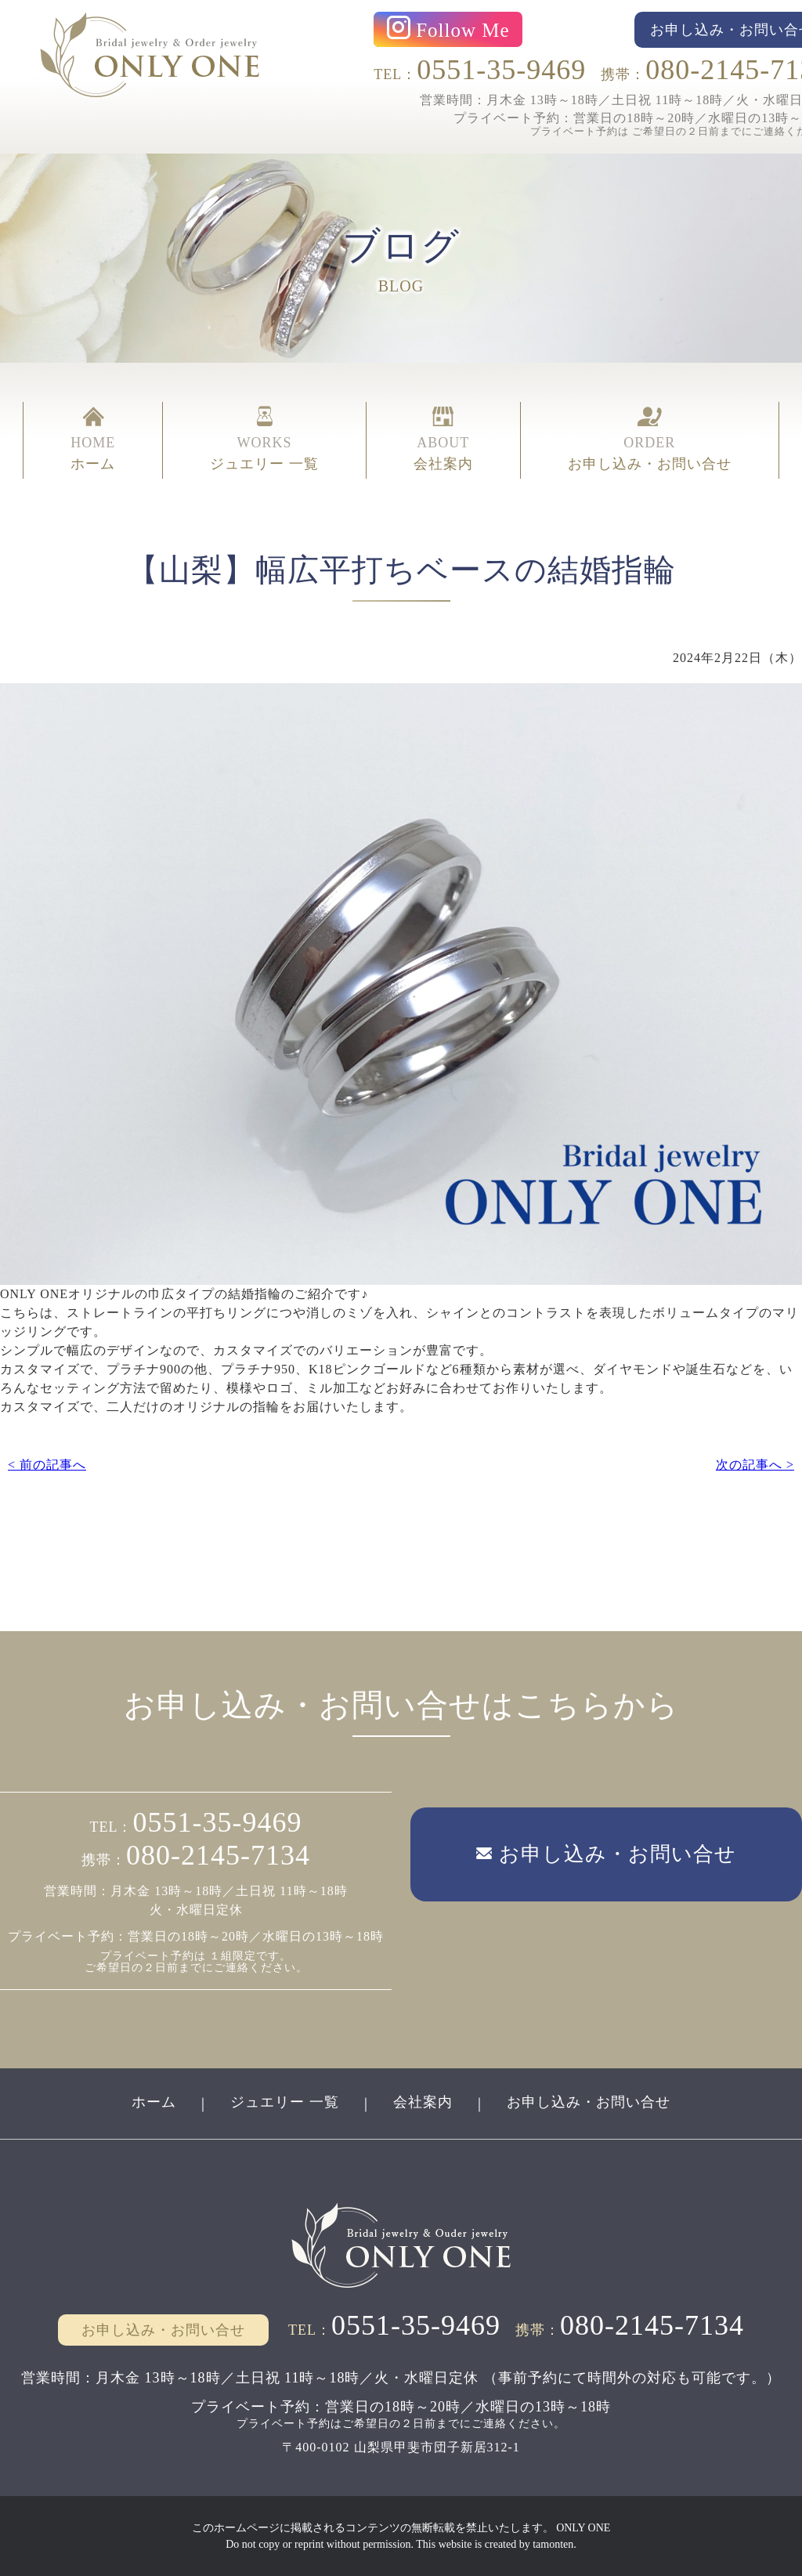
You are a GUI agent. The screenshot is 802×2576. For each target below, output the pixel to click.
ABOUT (443, 440)
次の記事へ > (755, 1464)
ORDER (650, 440)
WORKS (264, 440)
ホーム (154, 2102)
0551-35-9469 (501, 69)
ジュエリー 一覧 (284, 2102)
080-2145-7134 (218, 1855)
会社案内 (423, 2102)
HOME (92, 440)
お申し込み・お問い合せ (588, 2102)
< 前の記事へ (47, 1464)
